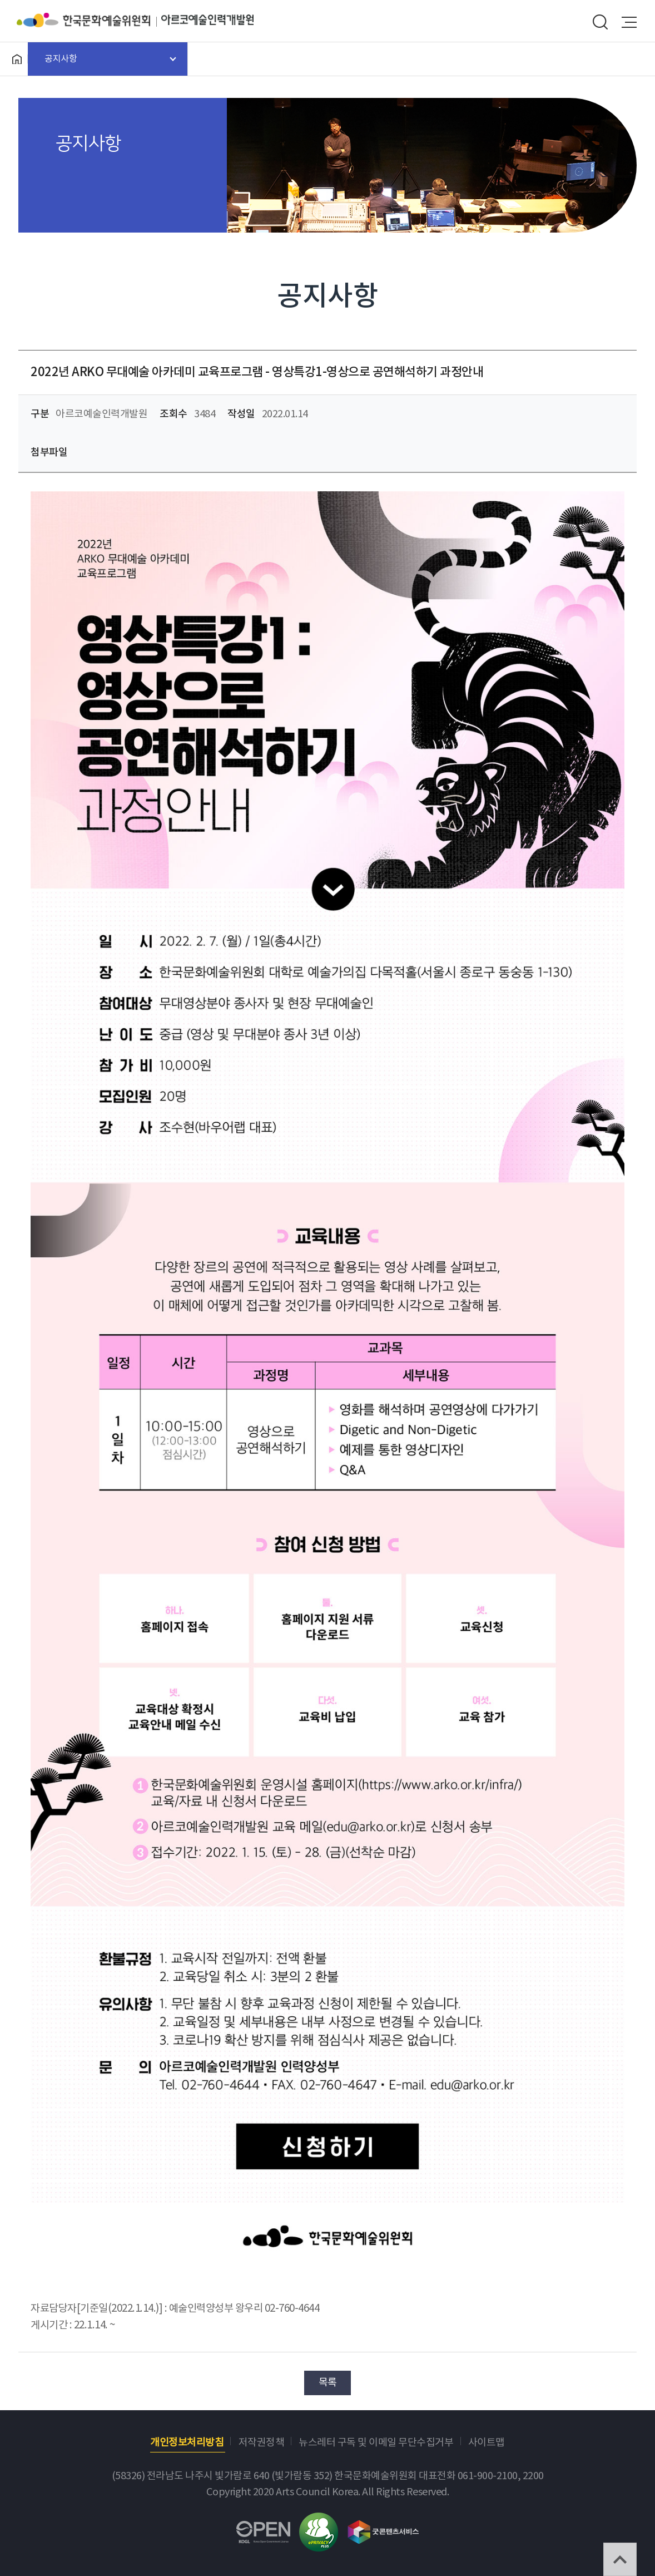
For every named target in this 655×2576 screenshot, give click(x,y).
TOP (620, 2559)
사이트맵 (486, 2443)
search (600, 22)
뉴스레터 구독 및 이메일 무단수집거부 (376, 2443)
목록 (328, 2383)
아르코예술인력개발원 (207, 20)
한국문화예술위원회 (89, 20)
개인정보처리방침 (187, 2443)
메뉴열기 (629, 22)
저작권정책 (262, 2443)
